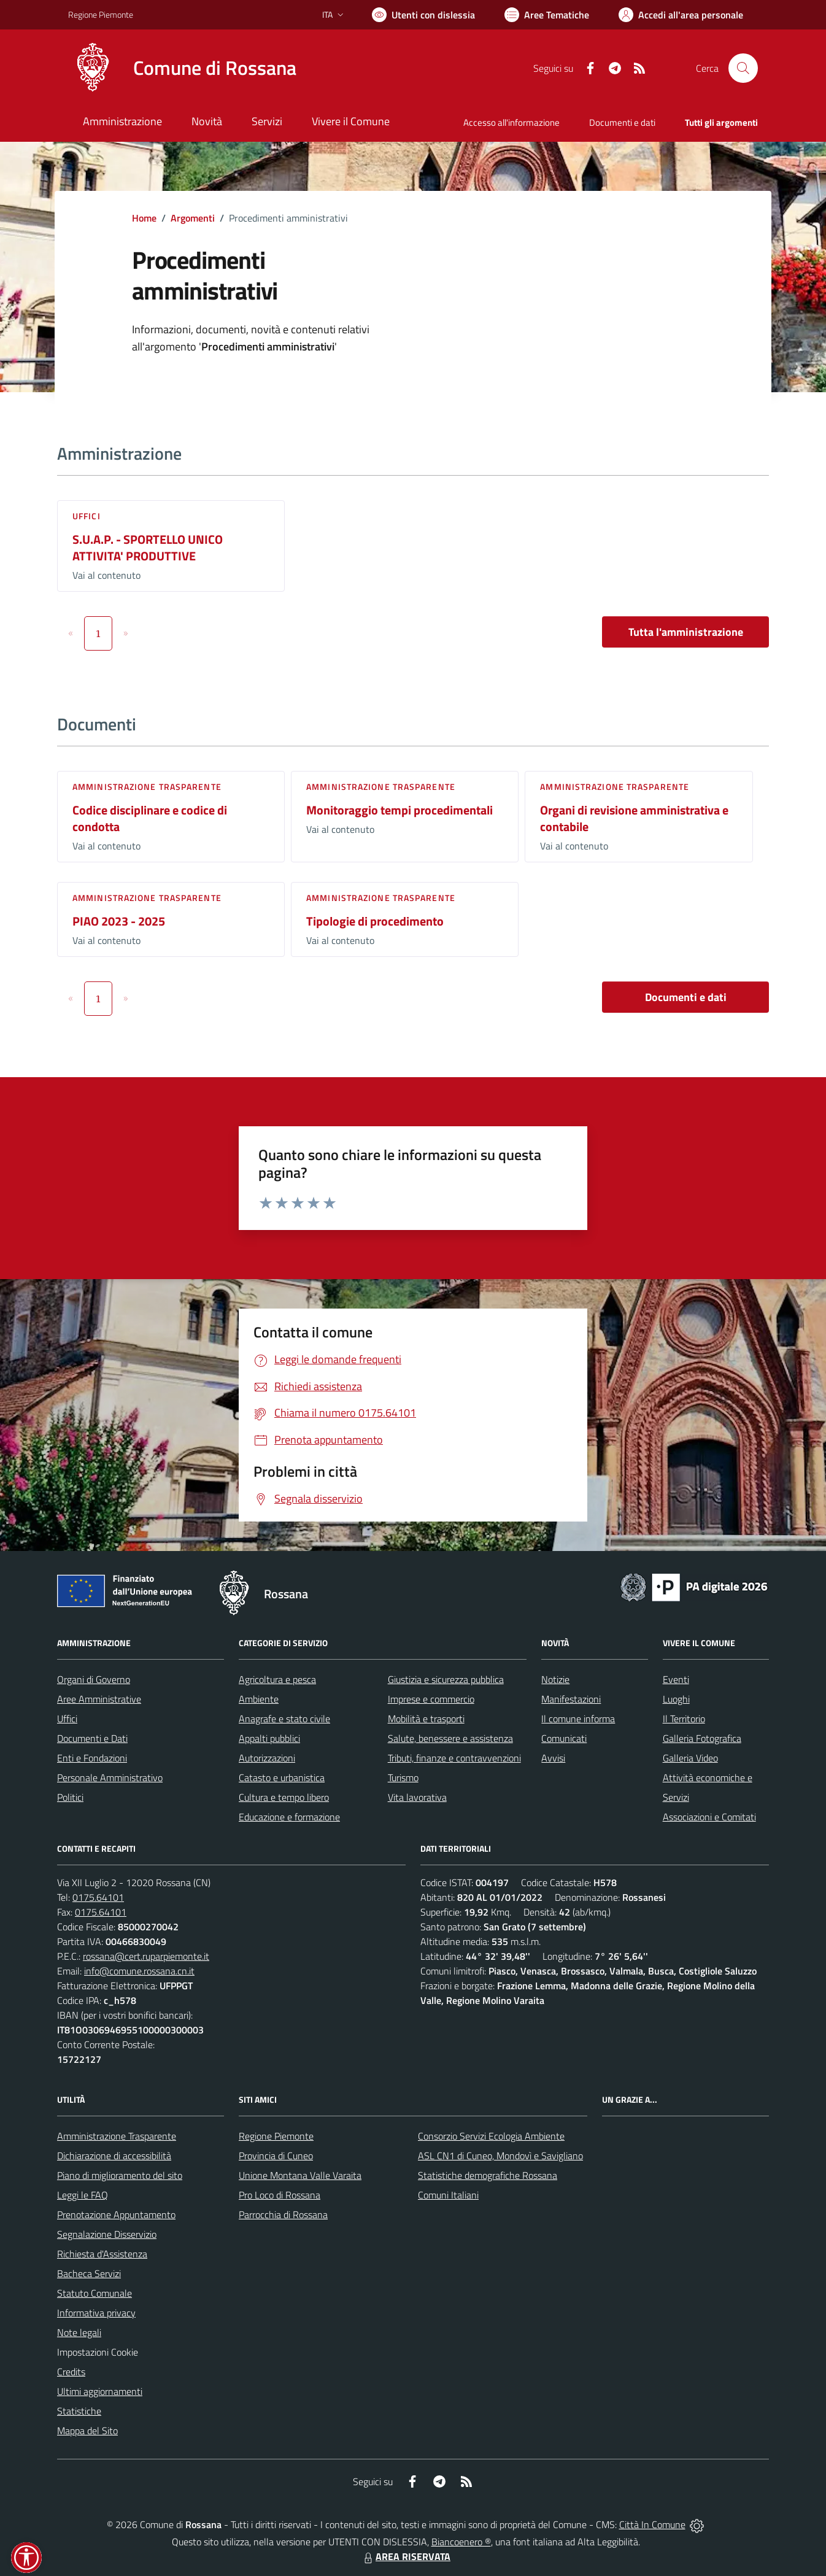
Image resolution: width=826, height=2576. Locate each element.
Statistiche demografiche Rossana (487, 2175)
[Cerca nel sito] (743, 68)
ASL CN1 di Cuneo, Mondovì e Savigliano (500, 2155)
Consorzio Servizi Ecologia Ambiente (491, 2136)
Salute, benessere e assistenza (450, 1738)
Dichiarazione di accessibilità (114, 2155)
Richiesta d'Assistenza (102, 2253)
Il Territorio (684, 1718)
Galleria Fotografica (702, 1738)
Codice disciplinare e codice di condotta (149, 818)
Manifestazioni (571, 1699)
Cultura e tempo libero (284, 1797)
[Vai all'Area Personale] (681, 14)
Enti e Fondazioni (92, 1757)
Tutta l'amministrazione (685, 632)
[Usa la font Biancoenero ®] (423, 14)
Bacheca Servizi (89, 2273)
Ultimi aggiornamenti (99, 2391)
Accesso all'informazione (511, 122)
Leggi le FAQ (82, 2194)
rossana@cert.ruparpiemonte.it (146, 1956)
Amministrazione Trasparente (116, 2136)
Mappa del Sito (87, 2430)
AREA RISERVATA (405, 2556)
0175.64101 (98, 1897)
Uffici (86, 515)
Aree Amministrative (99, 1699)
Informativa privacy (96, 2312)
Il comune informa (578, 1718)
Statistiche (79, 2411)
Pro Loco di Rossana (279, 2194)
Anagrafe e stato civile (284, 1718)
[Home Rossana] (182, 68)
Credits (71, 2371)
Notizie (555, 1679)
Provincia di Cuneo (276, 2155)
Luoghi (676, 1699)
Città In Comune (652, 2524)
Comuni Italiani (448, 2194)
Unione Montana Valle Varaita (300, 2175)
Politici (70, 1797)
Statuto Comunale (94, 2293)
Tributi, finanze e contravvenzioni (454, 1757)
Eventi (676, 1679)
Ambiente (259, 1699)
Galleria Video (690, 1757)
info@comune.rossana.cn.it (139, 1970)
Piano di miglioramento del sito (119, 2175)
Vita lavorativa (417, 1797)
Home (144, 218)
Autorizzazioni (267, 1757)
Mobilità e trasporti (426, 1718)
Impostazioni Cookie (97, 2352)
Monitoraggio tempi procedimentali (399, 809)
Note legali (79, 2332)
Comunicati (564, 1738)
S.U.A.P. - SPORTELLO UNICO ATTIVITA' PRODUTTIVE (147, 547)
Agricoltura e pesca (277, 1679)
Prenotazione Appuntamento (116, 2214)
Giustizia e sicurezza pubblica (446, 1679)
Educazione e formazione (289, 1816)
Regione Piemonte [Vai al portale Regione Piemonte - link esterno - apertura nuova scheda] (100, 14)
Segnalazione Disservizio (106, 2234)
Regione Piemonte (276, 2136)
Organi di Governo (93, 1679)
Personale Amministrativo (110, 1777)
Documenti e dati (686, 997)
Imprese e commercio (431, 1699)
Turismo (403, 1777)
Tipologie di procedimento (375, 920)
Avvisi (553, 1757)
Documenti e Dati (92, 1738)
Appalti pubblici (269, 1738)
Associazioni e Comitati (709, 1816)
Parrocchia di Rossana (283, 2214)
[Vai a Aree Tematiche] (547, 14)
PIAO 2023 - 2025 (118, 920)
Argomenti (193, 218)
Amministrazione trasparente (147, 786)
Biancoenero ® (461, 2541)
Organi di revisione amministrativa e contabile (634, 818)
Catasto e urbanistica (282, 1777)
